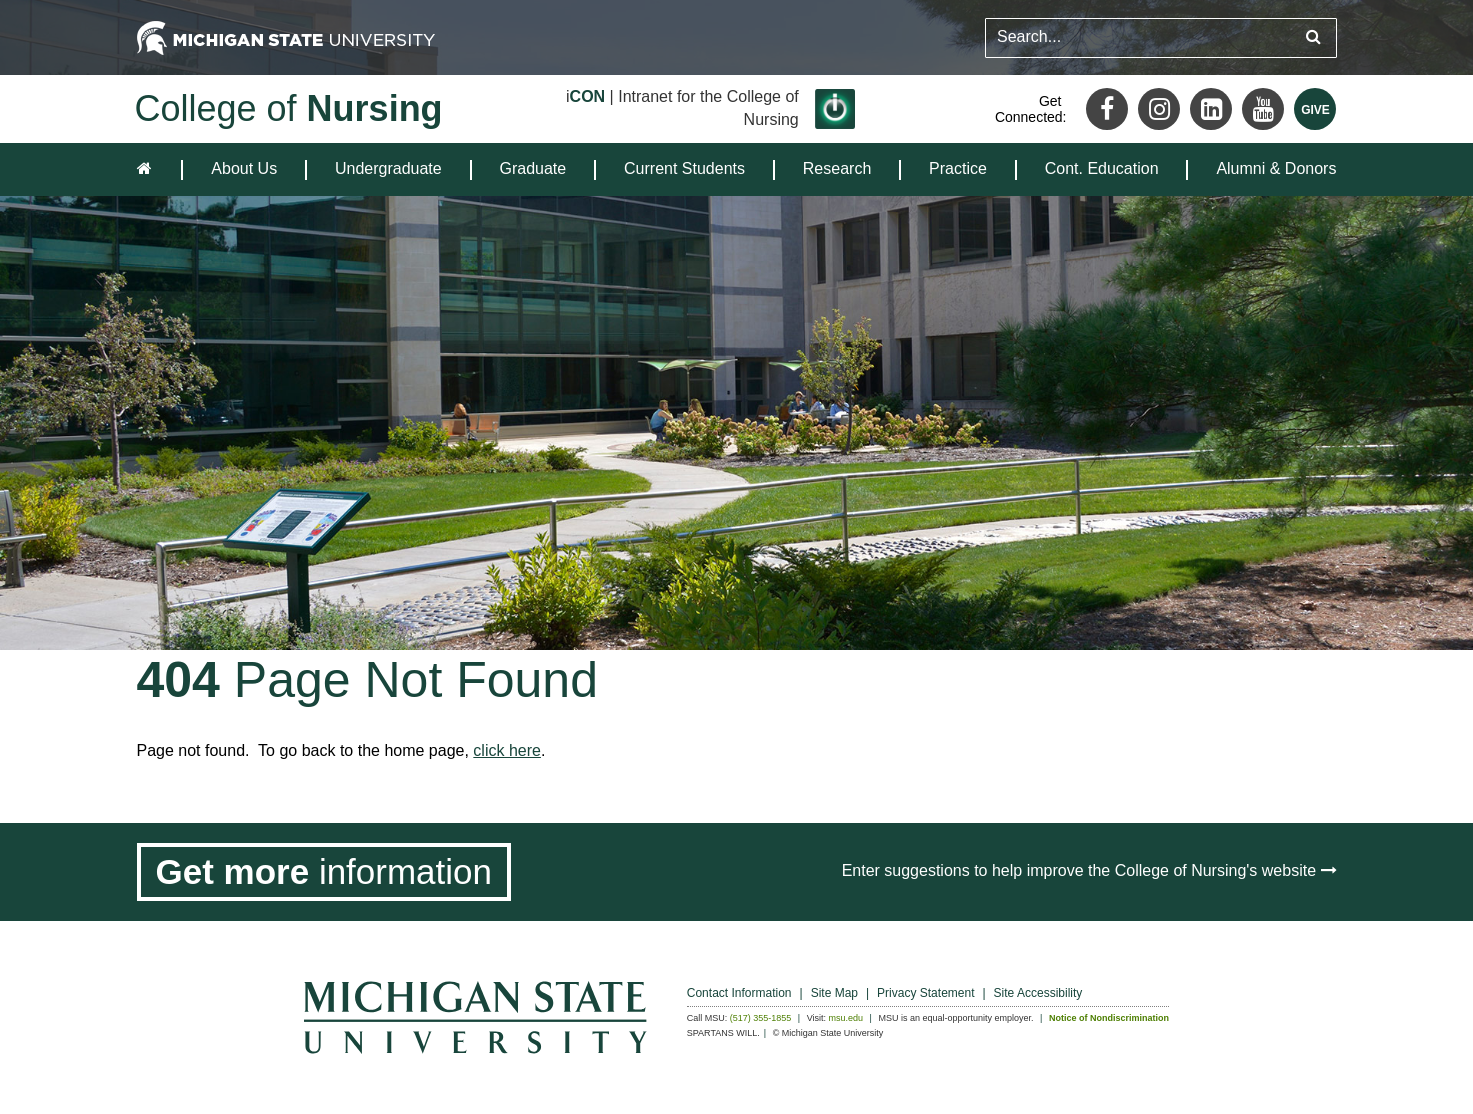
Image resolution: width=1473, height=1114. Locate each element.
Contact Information (739, 993)
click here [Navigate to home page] (507, 750)
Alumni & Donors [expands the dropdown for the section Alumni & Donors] (1276, 168)
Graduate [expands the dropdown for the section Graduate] (533, 168)
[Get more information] (324, 872)
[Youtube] (1263, 109)
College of (289, 108)
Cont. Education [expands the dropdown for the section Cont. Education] (1102, 168)
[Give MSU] (1315, 109)
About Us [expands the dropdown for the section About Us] (244, 168)
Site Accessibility (1038, 993)
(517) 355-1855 (761, 1018)
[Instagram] (1159, 109)
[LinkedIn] (1211, 109)
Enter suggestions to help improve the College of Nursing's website (1089, 870)
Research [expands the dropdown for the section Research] (837, 168)
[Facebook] (1107, 109)
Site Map (834, 993)
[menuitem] (244, 169)
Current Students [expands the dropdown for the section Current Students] (684, 168)
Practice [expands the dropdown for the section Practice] (958, 168)
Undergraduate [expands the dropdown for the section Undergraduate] (388, 168)
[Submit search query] (1313, 37)
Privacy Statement (925, 993)
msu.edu (846, 1018)
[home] (148, 169)
